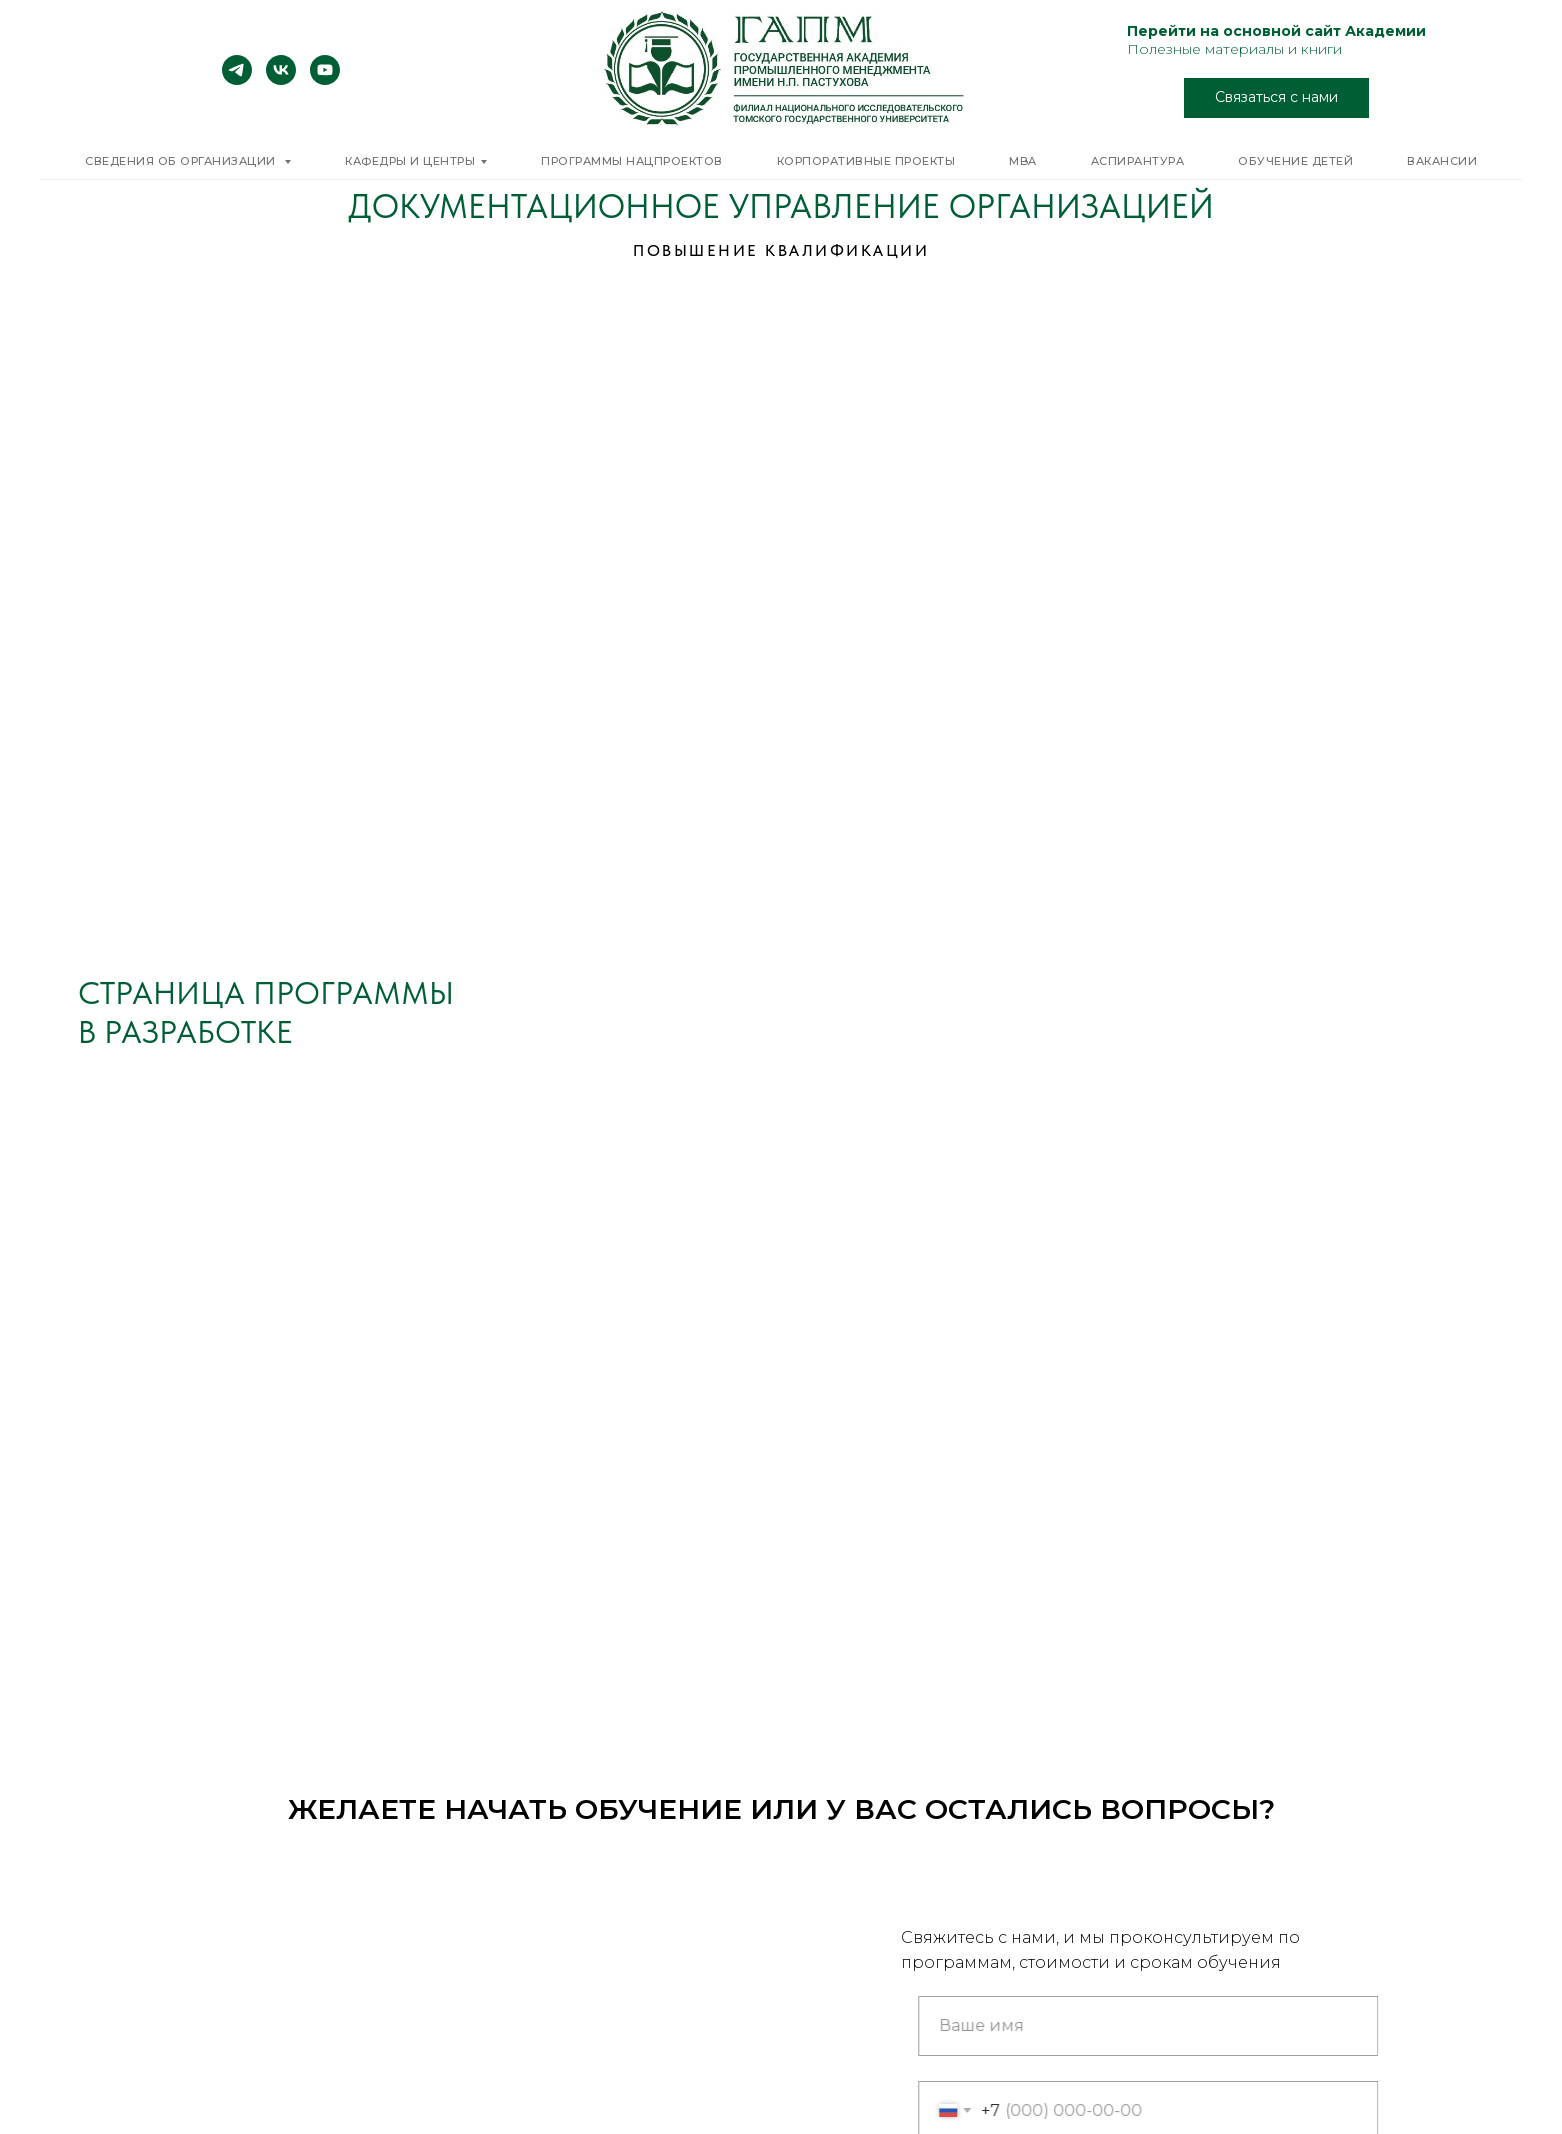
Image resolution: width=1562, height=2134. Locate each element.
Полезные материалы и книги (1234, 49)
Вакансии (1442, 161)
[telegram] (237, 79)
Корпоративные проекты (866, 161)
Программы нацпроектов (632, 161)
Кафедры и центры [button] (410, 161)
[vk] (281, 79)
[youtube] (325, 79)
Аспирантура (1138, 161)
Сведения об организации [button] (182, 161)
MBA (1023, 161)
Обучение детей (1295, 161)
